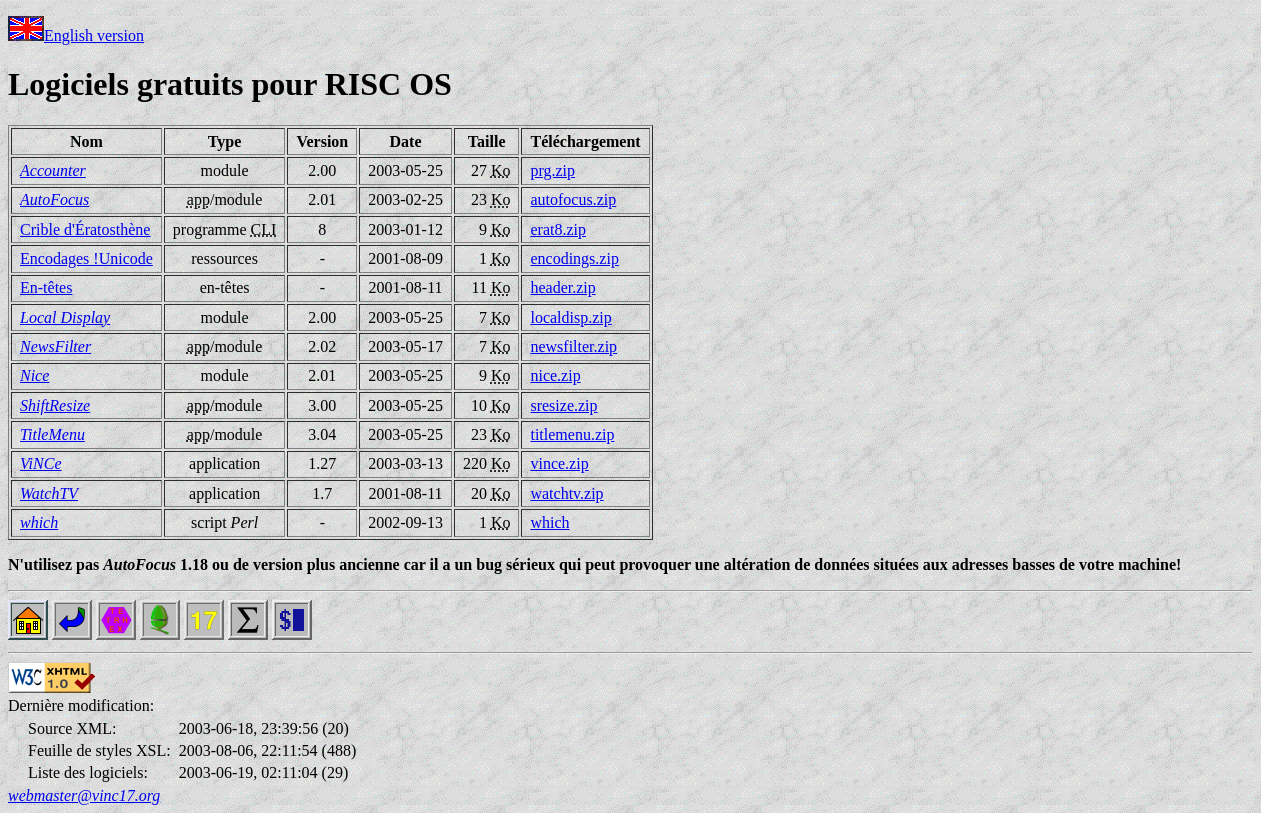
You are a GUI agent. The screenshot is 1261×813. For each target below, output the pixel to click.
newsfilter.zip (573, 346)
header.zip (562, 287)
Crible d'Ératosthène (85, 229)
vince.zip (559, 463)
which (549, 522)
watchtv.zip (566, 493)
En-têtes (46, 287)
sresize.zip (563, 405)
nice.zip (555, 375)
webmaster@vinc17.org (84, 795)
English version (76, 35)
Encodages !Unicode (86, 258)
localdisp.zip (570, 317)
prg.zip (552, 170)
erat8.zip (558, 229)
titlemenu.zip (572, 434)
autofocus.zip (573, 199)
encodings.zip (574, 258)
